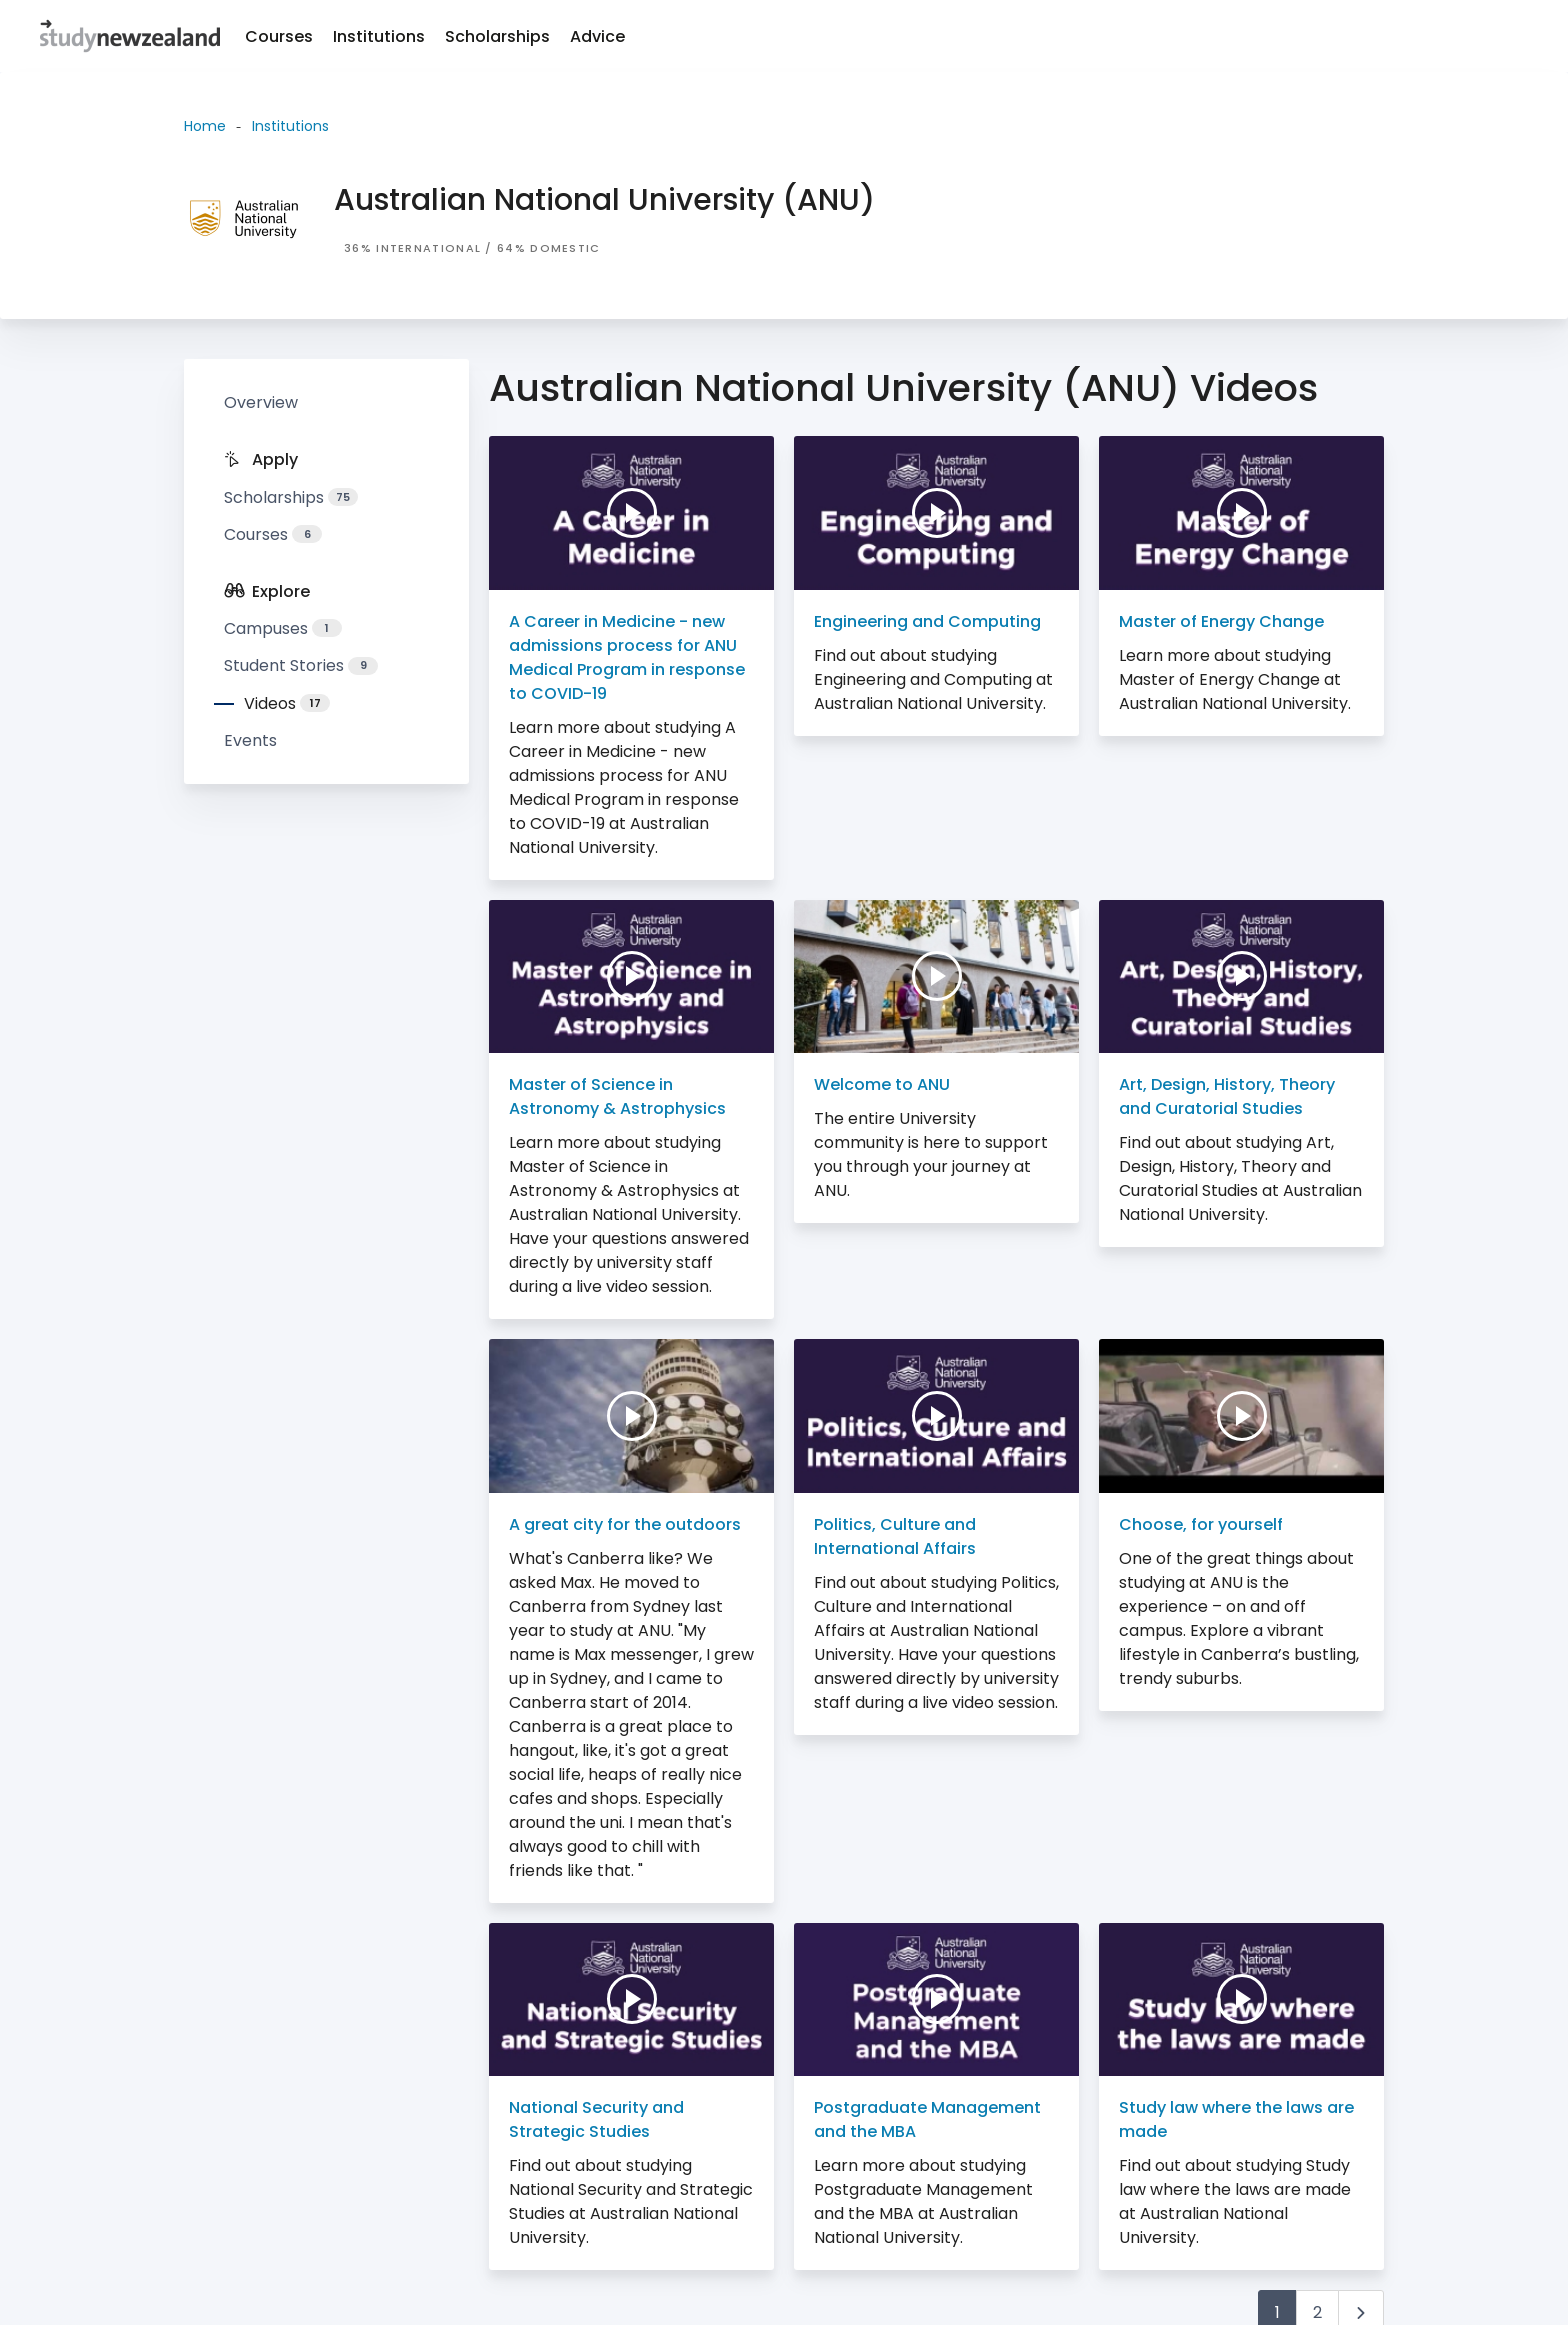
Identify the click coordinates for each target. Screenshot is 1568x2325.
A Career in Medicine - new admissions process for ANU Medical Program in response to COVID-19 (627, 657)
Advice (597, 36)
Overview (261, 402)
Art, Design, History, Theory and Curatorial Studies (1227, 1096)
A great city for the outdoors (625, 1524)
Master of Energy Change (1221, 621)
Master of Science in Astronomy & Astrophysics (617, 1096)
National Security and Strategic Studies (596, 2119)
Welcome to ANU (882, 1084)
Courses (279, 36)
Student (301, 665)
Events (250, 740)
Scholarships (497, 36)
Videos (287, 703)
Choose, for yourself (1201, 1524)
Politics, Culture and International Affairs (895, 1536)
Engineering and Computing (927, 621)
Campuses (283, 628)
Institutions (379, 36)
